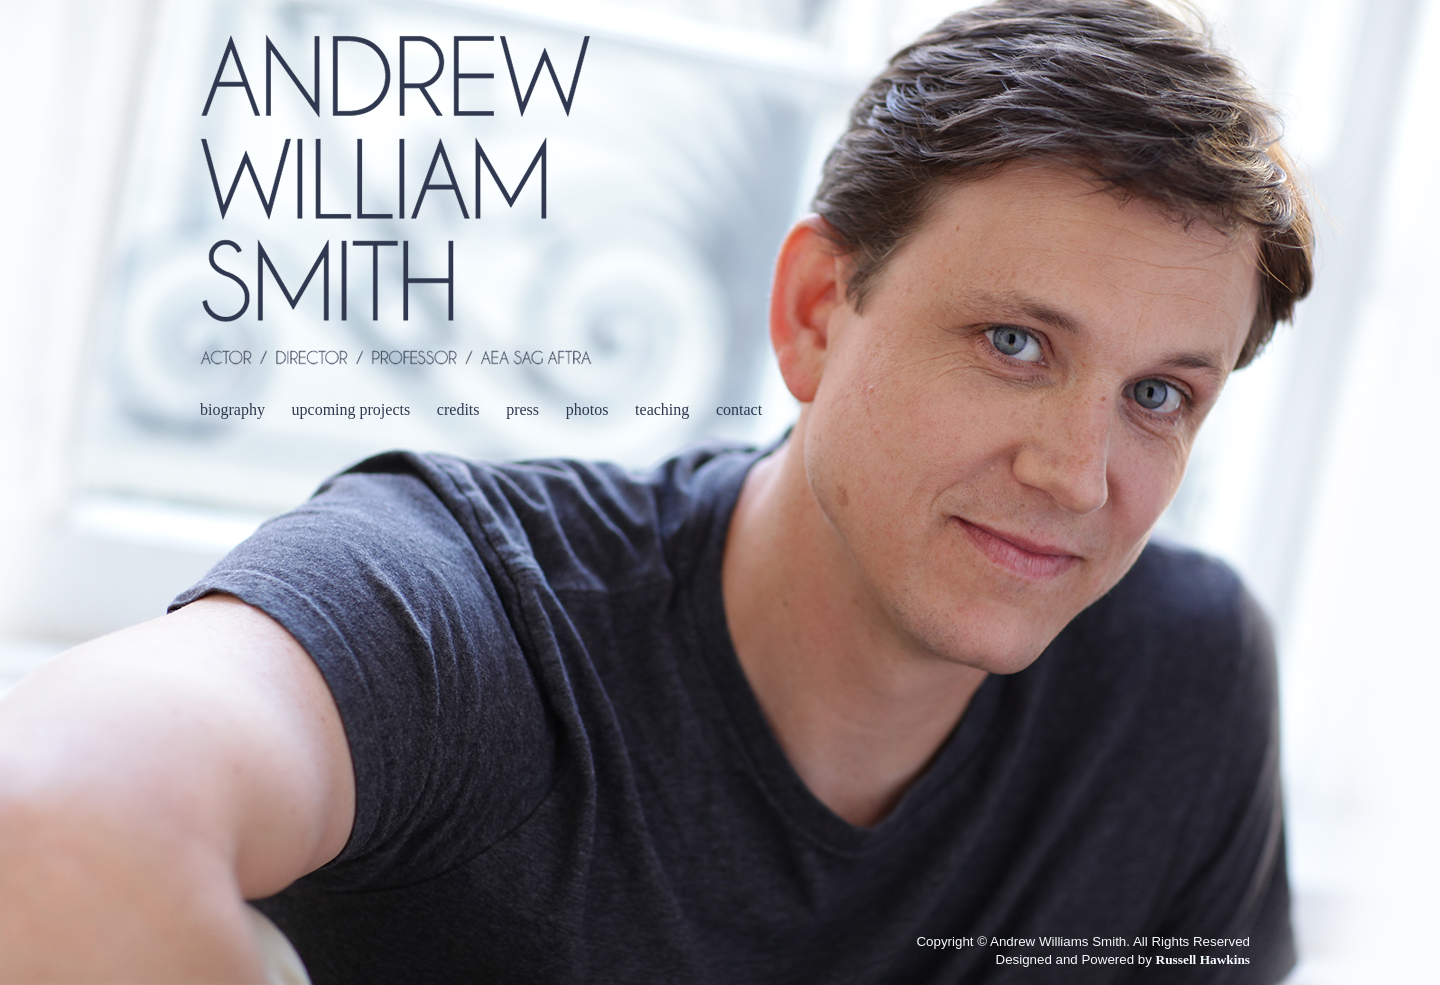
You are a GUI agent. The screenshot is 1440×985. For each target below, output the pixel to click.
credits (458, 409)
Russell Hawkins (1203, 959)
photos (587, 409)
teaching (662, 409)
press (522, 409)
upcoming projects (351, 409)
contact (739, 409)
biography (232, 409)
